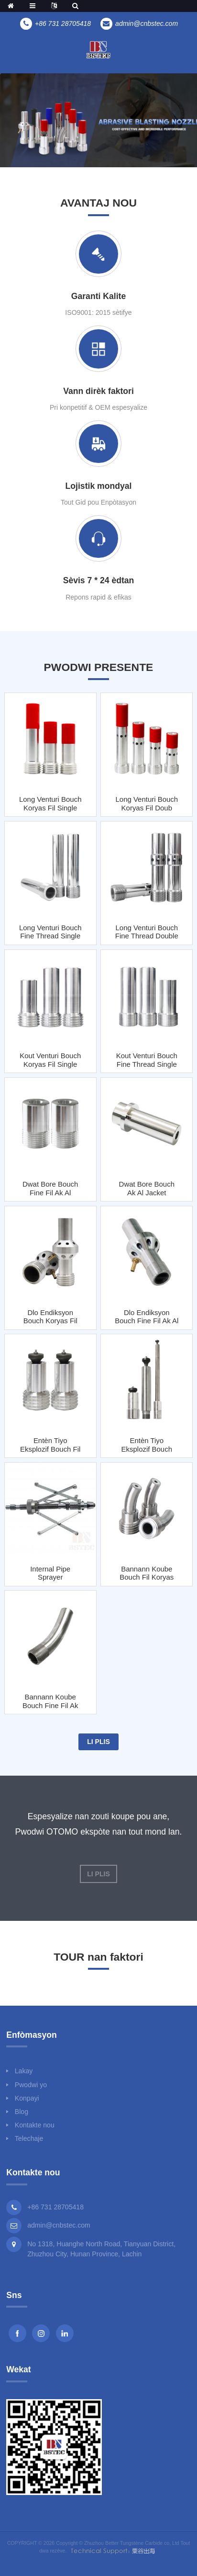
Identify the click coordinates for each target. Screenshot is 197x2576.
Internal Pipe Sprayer (50, 1573)
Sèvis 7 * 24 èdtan (98, 580)
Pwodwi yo (31, 2085)
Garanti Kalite (98, 296)
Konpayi (27, 2098)
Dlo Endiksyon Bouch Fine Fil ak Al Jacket (146, 1316)
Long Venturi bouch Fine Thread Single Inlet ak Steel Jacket (50, 932)
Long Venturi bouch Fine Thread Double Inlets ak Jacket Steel (146, 932)
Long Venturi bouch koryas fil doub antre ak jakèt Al (147, 803)
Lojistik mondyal (99, 486)
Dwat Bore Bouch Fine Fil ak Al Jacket (50, 1188)
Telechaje (29, 2138)
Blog (21, 2111)
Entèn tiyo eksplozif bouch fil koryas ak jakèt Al (50, 1444)
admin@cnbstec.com (58, 2225)
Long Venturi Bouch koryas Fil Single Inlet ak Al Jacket (50, 803)
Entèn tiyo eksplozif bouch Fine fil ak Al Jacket (146, 1444)
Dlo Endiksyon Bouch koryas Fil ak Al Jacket (50, 1316)
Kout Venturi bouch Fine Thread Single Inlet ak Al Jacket (146, 1059)
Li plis (98, 1741)
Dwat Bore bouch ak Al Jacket (147, 1188)
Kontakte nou (35, 2125)
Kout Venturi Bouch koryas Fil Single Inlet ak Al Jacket (50, 1059)
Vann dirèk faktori (98, 391)
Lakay (24, 2071)
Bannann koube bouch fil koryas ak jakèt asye (147, 1573)
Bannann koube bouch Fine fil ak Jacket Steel (50, 1701)
